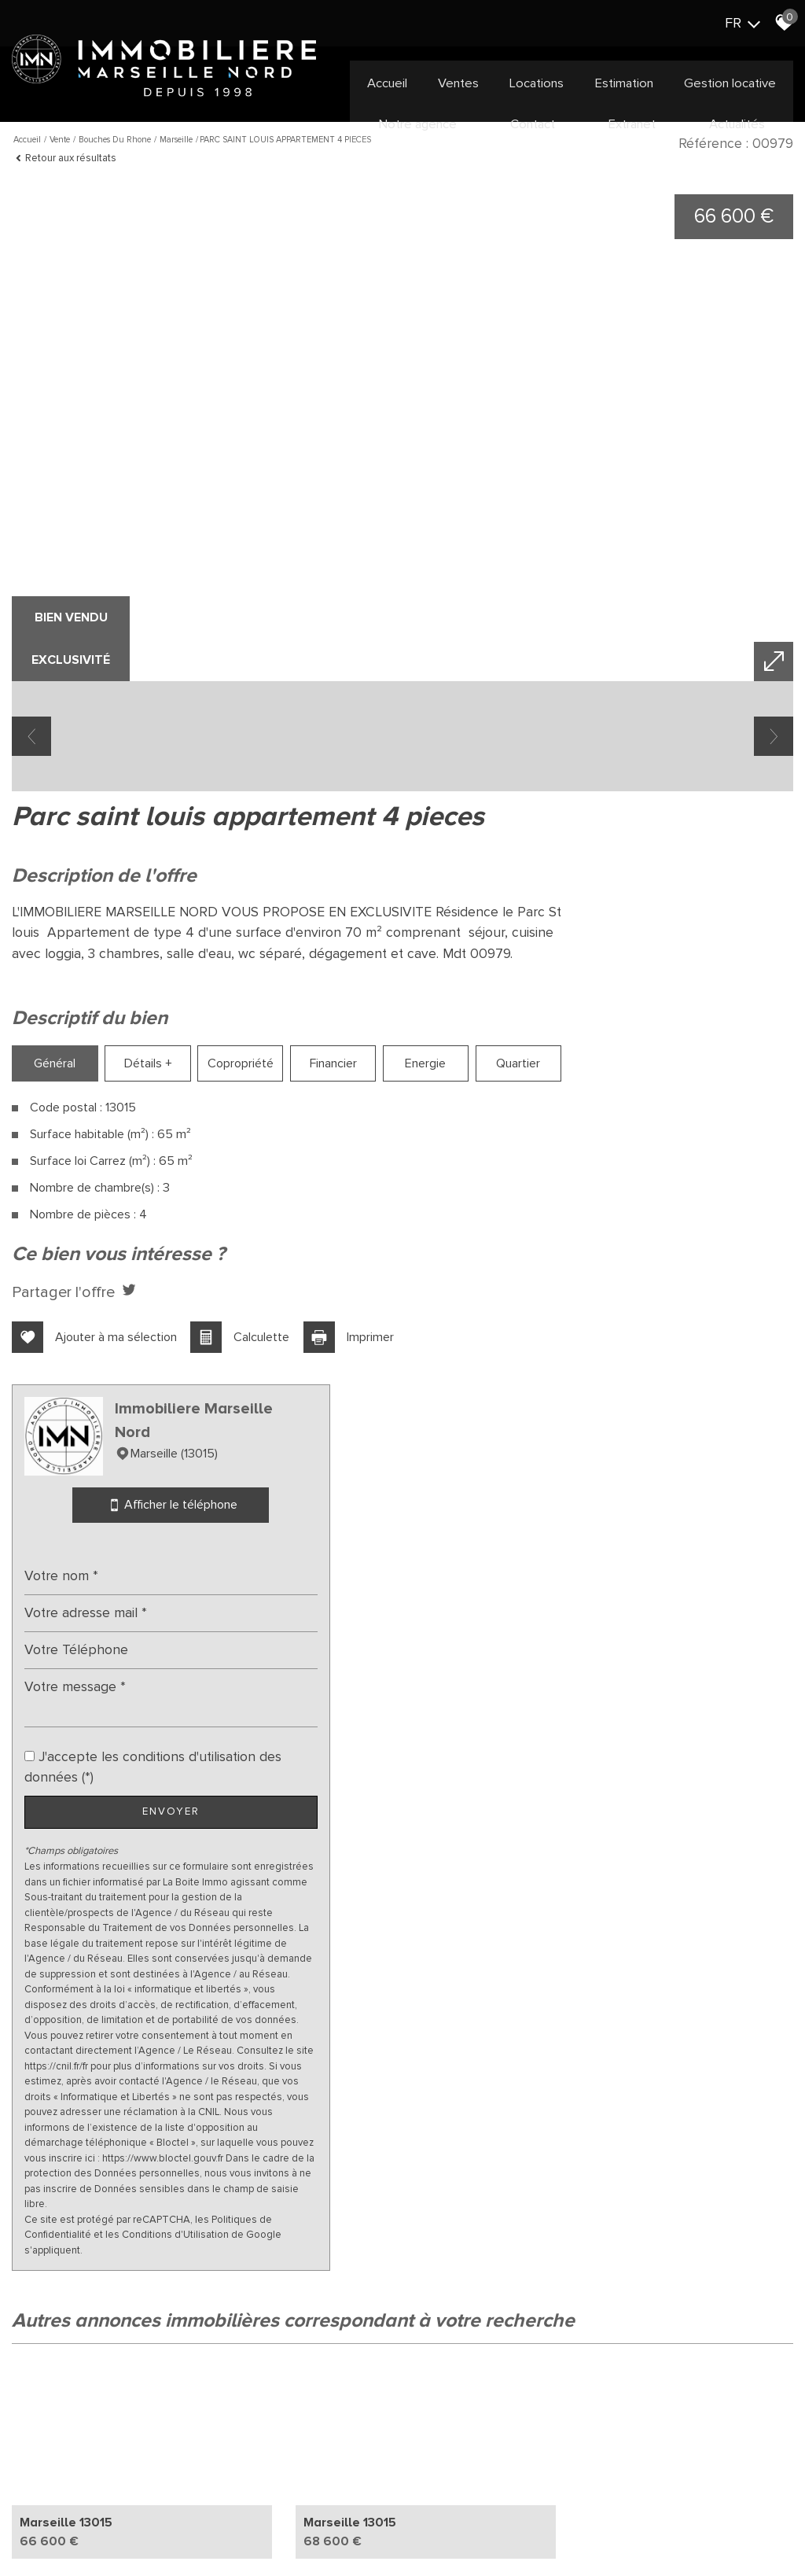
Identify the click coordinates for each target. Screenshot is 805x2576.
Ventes (459, 82)
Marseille (176, 140)
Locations (538, 82)
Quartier (485, 1176)
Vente (60, 140)
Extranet (631, 123)
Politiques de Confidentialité (626, 1978)
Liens (268, 2528)
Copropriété (225, 1176)
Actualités (738, 123)
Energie (398, 1176)
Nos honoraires (216, 2528)
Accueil (386, 82)
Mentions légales (136, 2528)
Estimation (626, 82)
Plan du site (65, 2528)
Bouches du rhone (115, 140)
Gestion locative (733, 82)
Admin (300, 2528)
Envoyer (671, 1447)
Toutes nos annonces (370, 2528)
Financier (311, 1176)
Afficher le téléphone (670, 1140)
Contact (531, 123)
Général (51, 1176)
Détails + (139, 1176)
